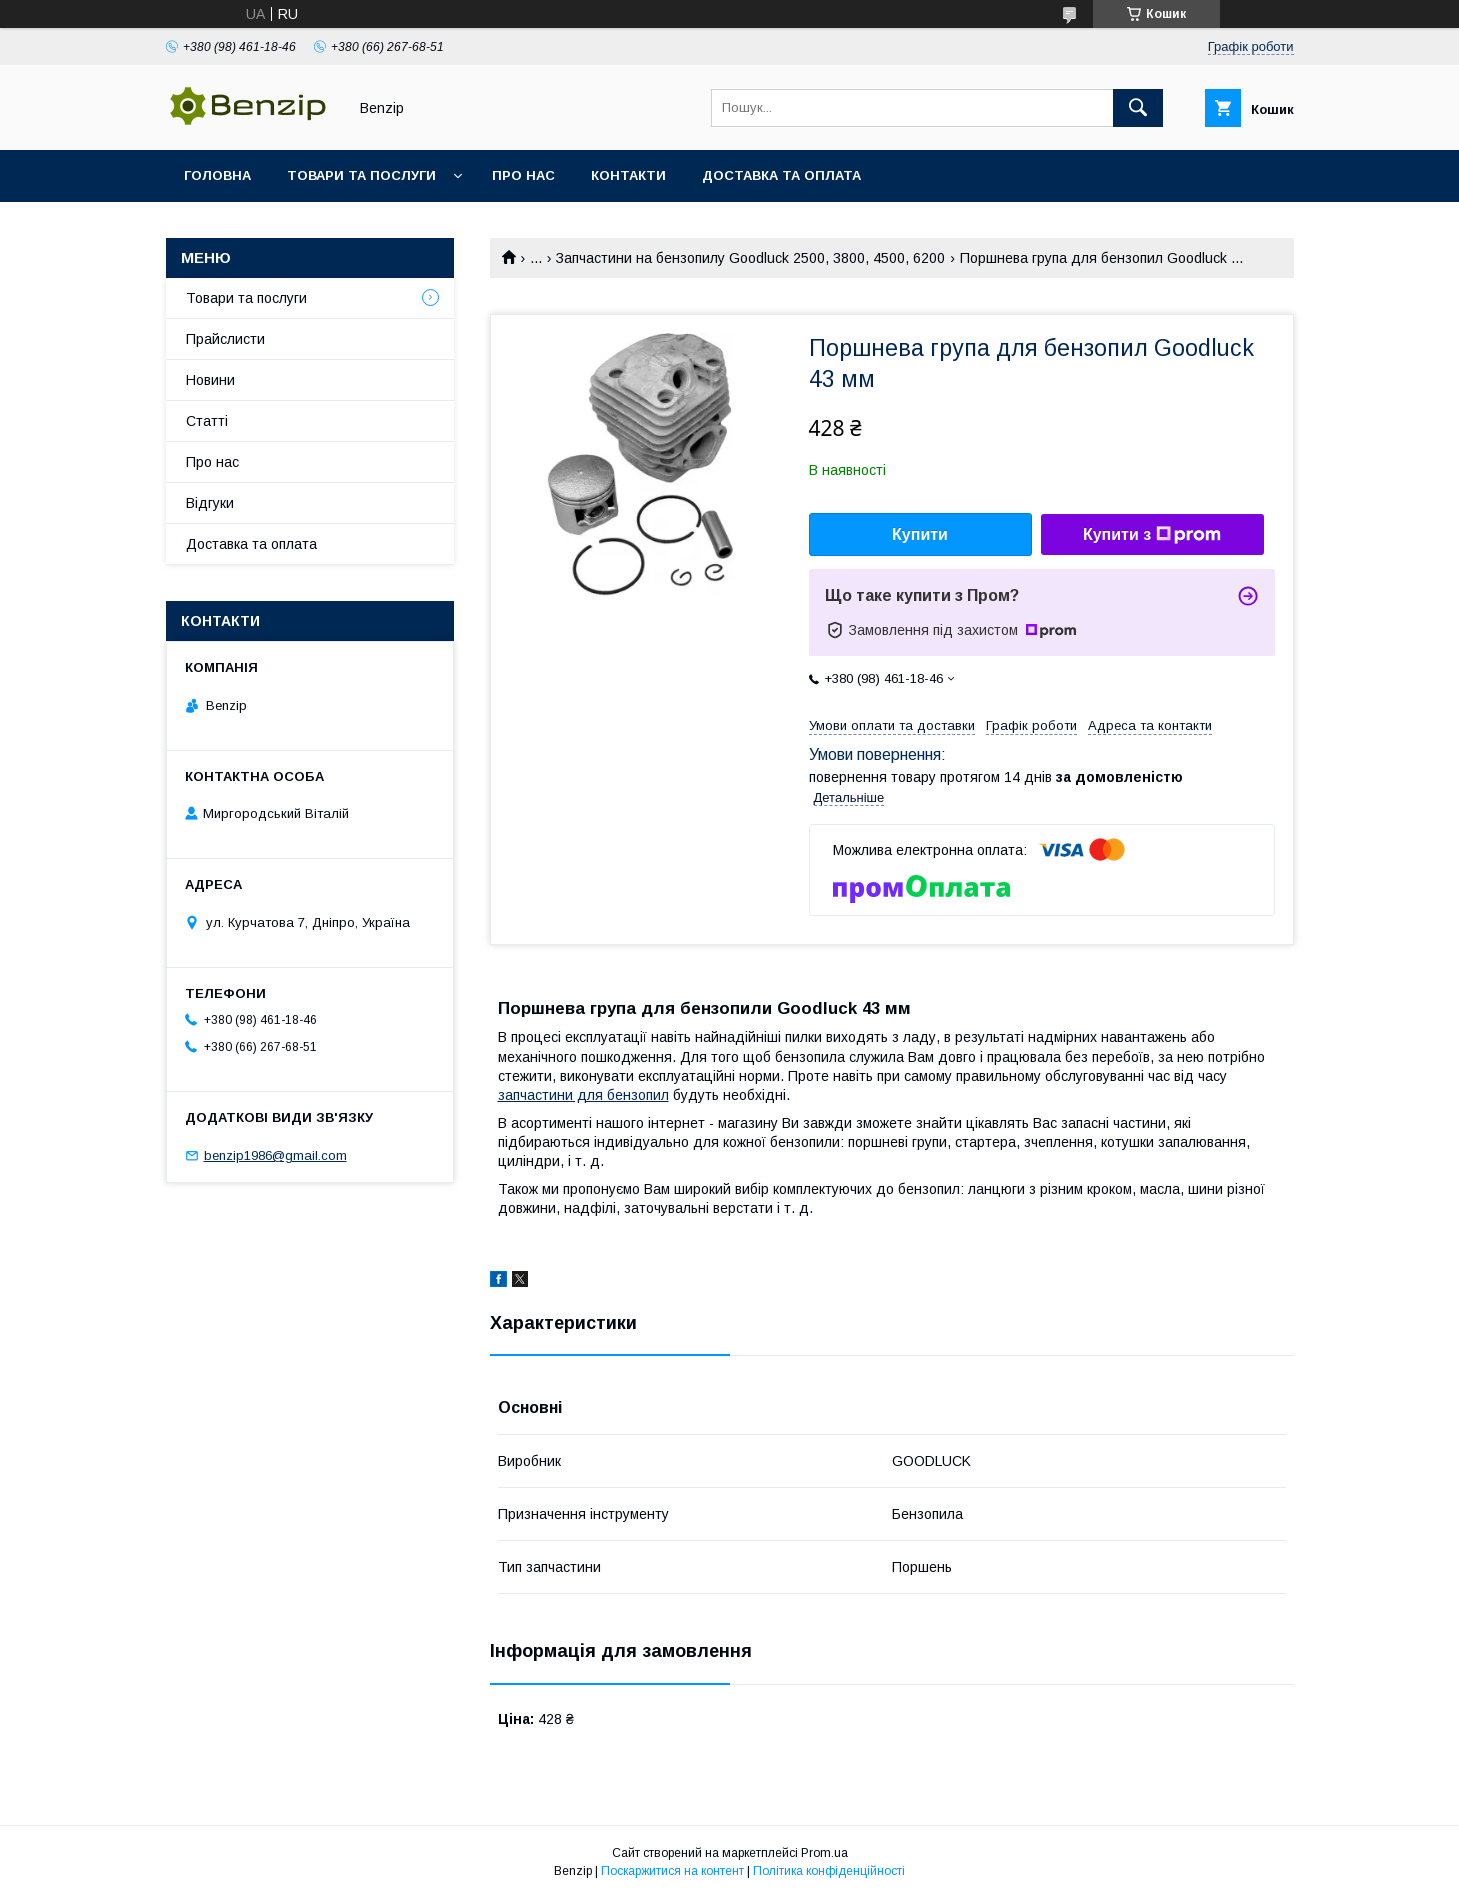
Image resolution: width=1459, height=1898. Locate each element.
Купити (920, 534)
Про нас (523, 175)
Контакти (628, 175)
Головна (217, 175)
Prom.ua (824, 1853)
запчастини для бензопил (583, 1095)
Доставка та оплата (781, 175)
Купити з (1152, 535)
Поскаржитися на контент (672, 1871)
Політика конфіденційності (829, 1871)
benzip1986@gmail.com (275, 1155)
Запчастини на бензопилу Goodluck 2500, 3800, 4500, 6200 (750, 258)
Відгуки (210, 503)
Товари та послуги (361, 175)
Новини (210, 380)
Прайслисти (225, 339)
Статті (207, 421)
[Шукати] (1138, 108)
